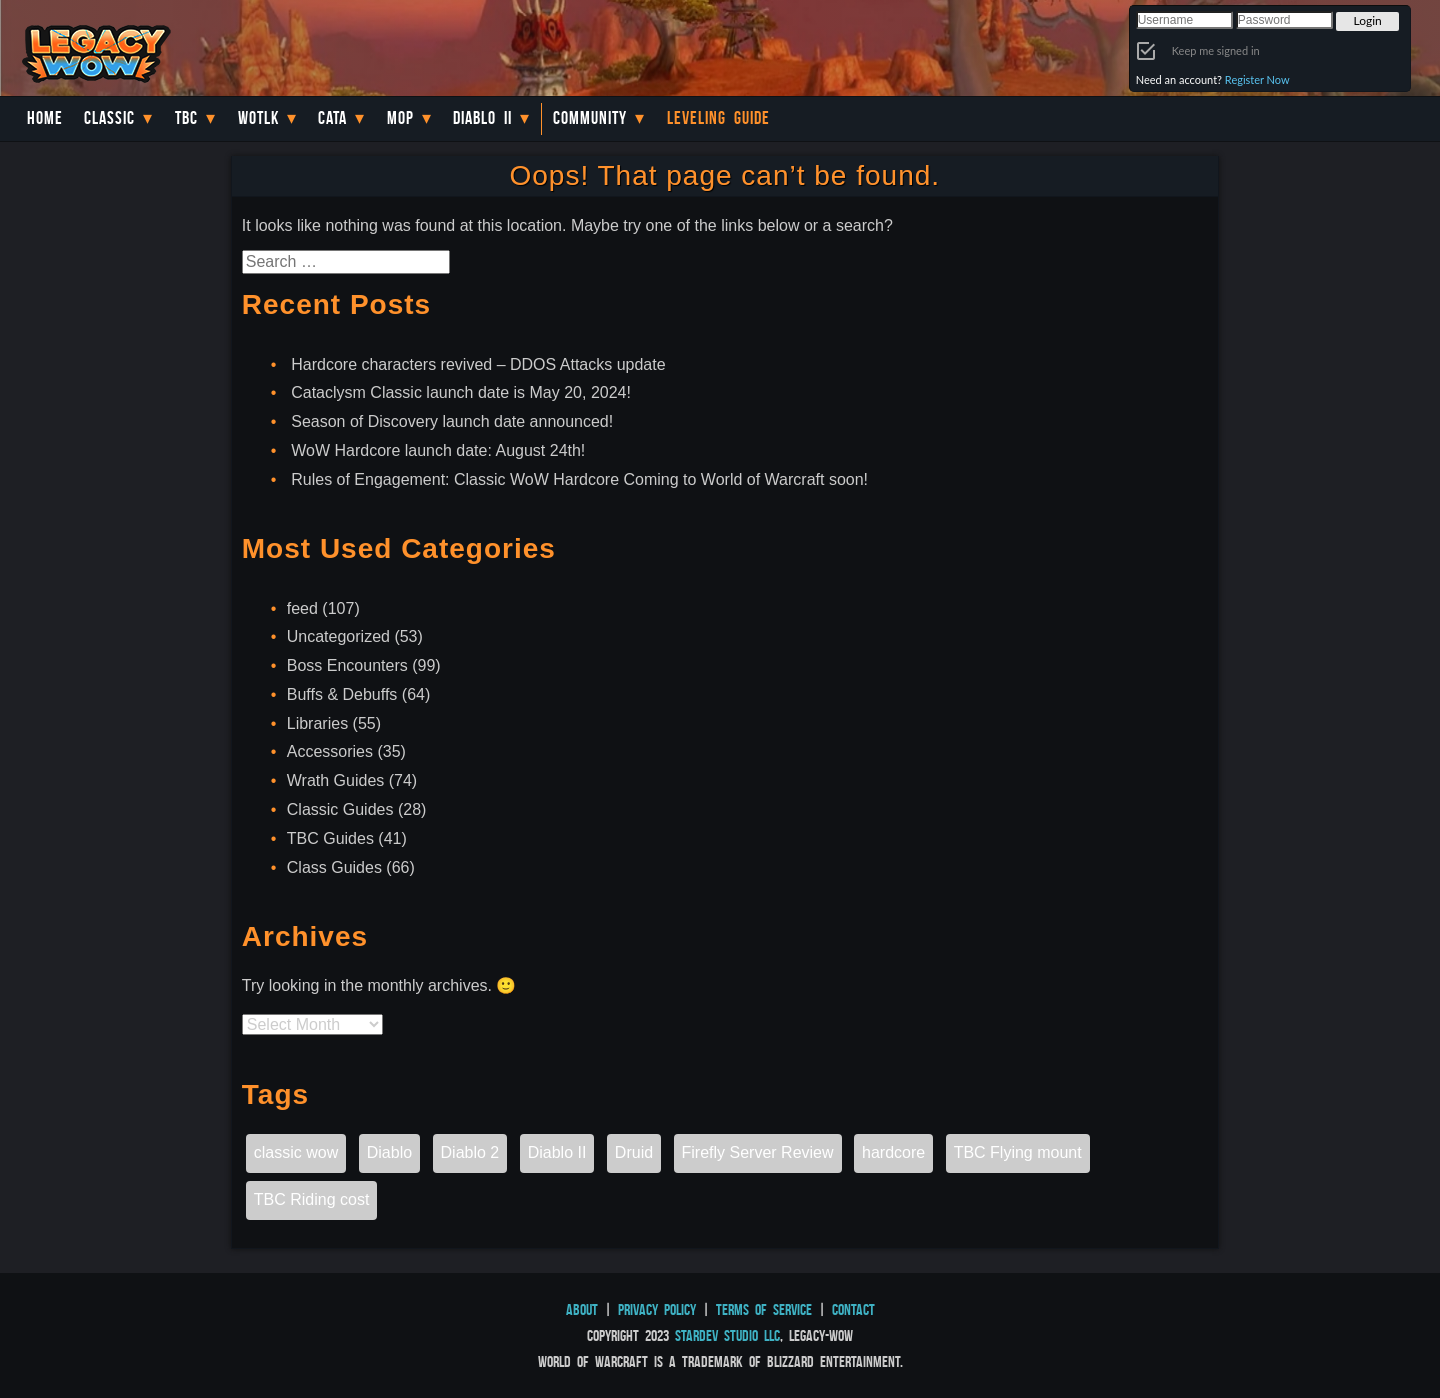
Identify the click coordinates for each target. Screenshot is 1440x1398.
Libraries (317, 723)
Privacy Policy (657, 1309)
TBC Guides (330, 838)
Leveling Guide (718, 118)
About (582, 1309)
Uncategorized (338, 636)
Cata (332, 118)
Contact (853, 1309)
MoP (400, 118)
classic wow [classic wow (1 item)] (296, 1152)
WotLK (258, 118)
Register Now (1257, 79)
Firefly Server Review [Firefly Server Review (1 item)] (758, 1152)
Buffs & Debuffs (342, 694)
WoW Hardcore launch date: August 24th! (438, 450)
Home (45, 118)
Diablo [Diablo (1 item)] (389, 1152)
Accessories (330, 751)
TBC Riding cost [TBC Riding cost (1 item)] (312, 1199)
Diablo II (482, 118)
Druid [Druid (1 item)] (634, 1152)
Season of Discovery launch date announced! (452, 421)
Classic (109, 118)
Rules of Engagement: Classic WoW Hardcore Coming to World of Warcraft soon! (579, 479)
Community (590, 118)
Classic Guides (340, 809)
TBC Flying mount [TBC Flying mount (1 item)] (1018, 1152)
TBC (186, 118)
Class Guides (334, 867)
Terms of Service (764, 1309)
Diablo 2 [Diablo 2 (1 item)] (470, 1152)
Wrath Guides (336, 780)
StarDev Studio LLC (727, 1335)
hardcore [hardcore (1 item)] (893, 1152)
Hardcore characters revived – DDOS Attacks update (478, 364)
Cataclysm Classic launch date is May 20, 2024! (461, 392)
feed (302, 608)
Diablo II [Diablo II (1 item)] (557, 1152)
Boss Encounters (347, 665)
